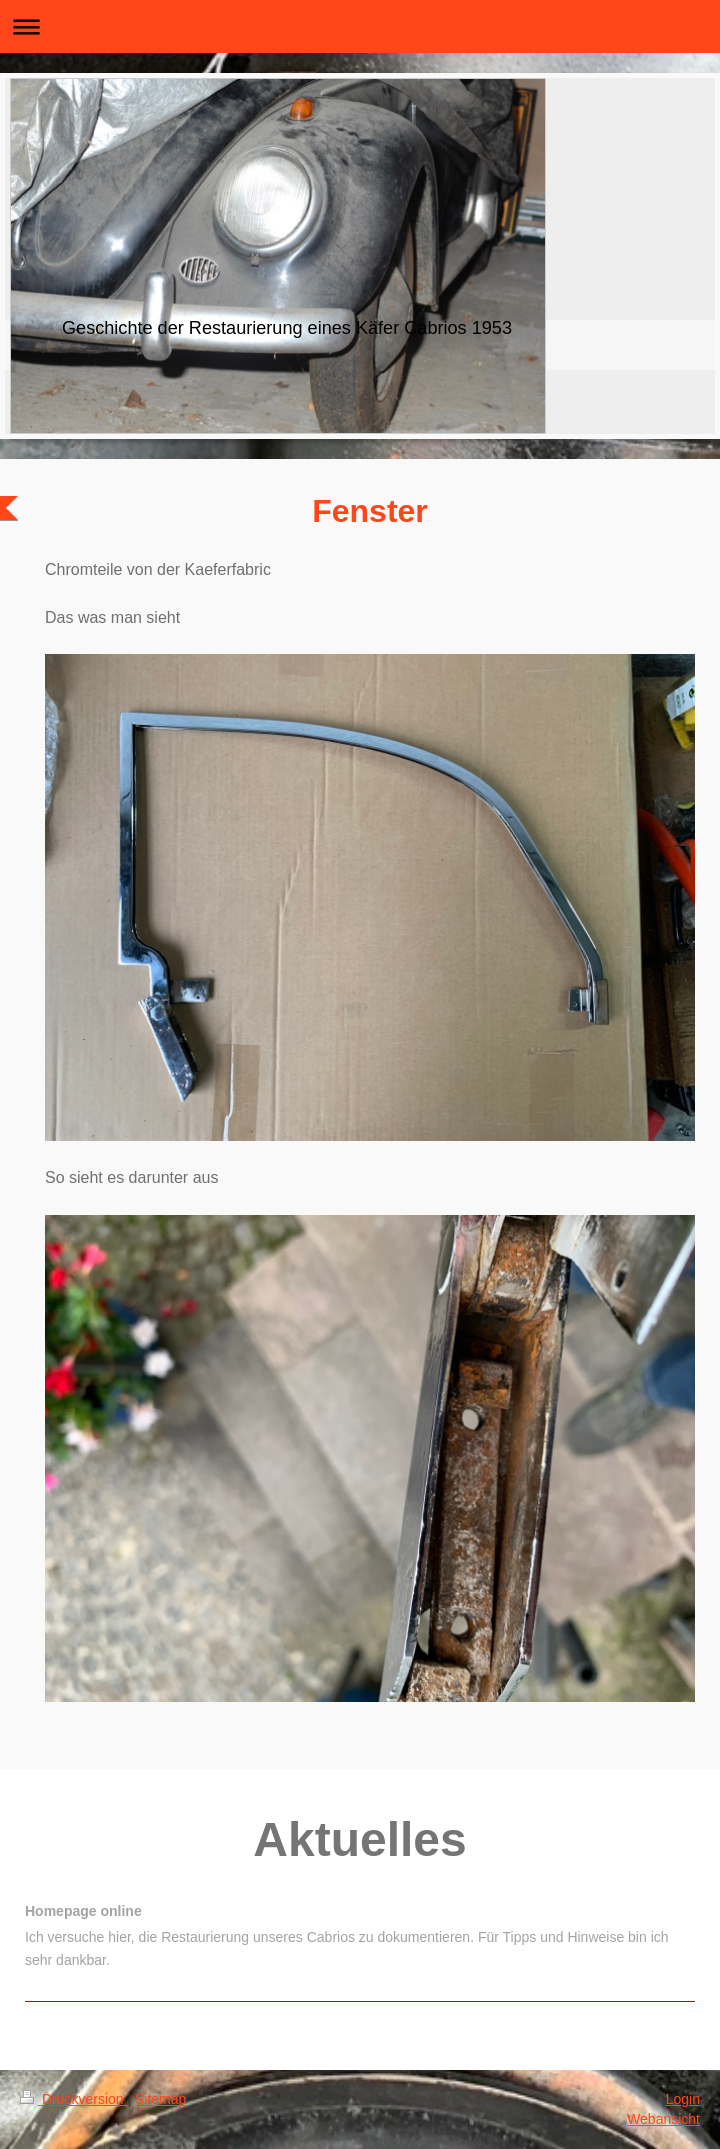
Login (683, 2099)
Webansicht (663, 2119)
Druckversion (73, 2099)
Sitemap (160, 2099)
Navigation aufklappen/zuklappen (360, 26)
